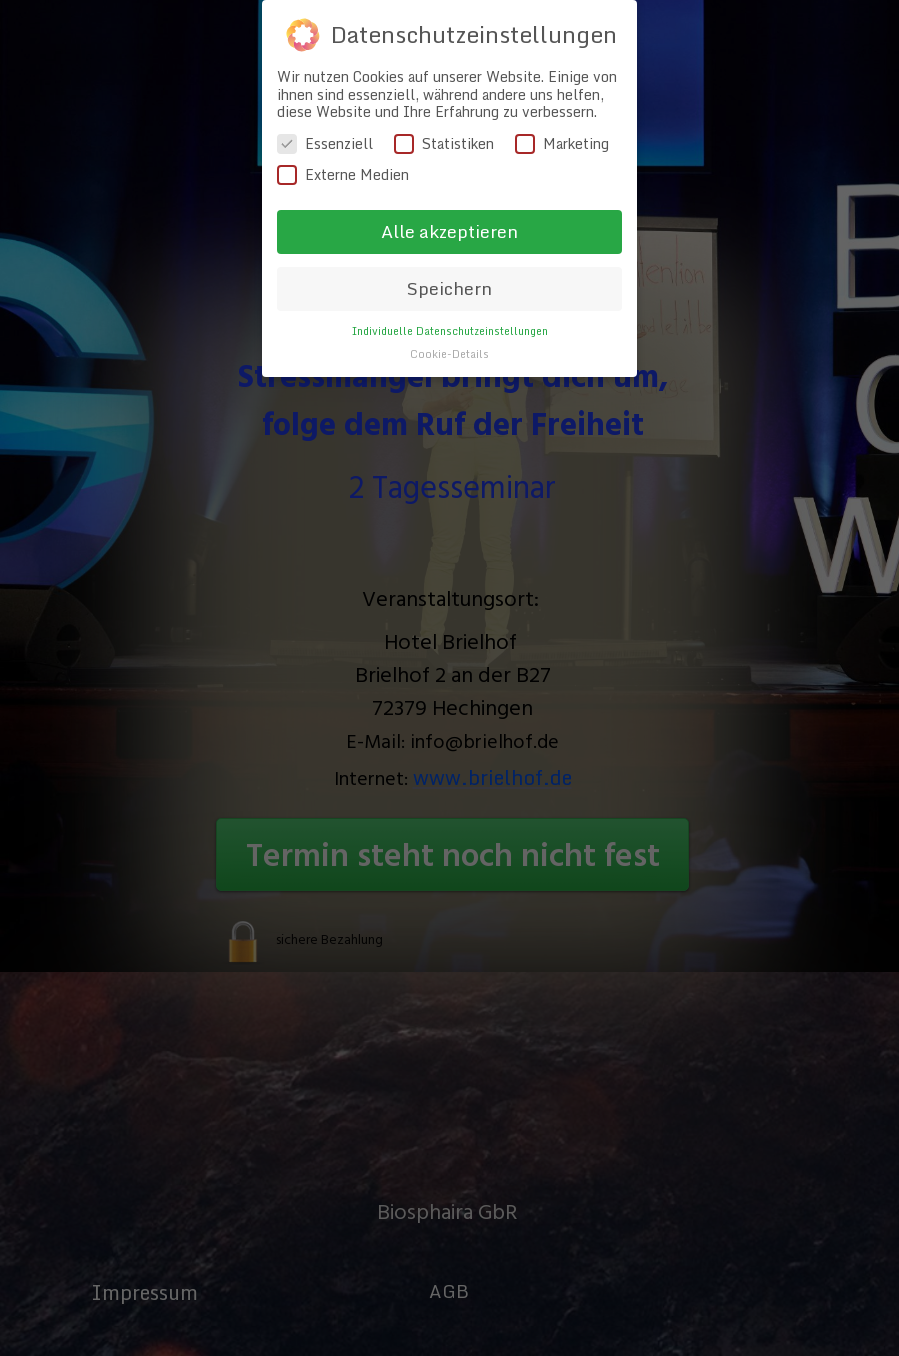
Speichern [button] (449, 253)
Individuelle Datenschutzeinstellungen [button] (450, 294)
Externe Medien (343, 139)
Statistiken (444, 107)
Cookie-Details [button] (449, 317)
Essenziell (325, 107)
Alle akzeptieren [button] (449, 196)
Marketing (562, 107)
